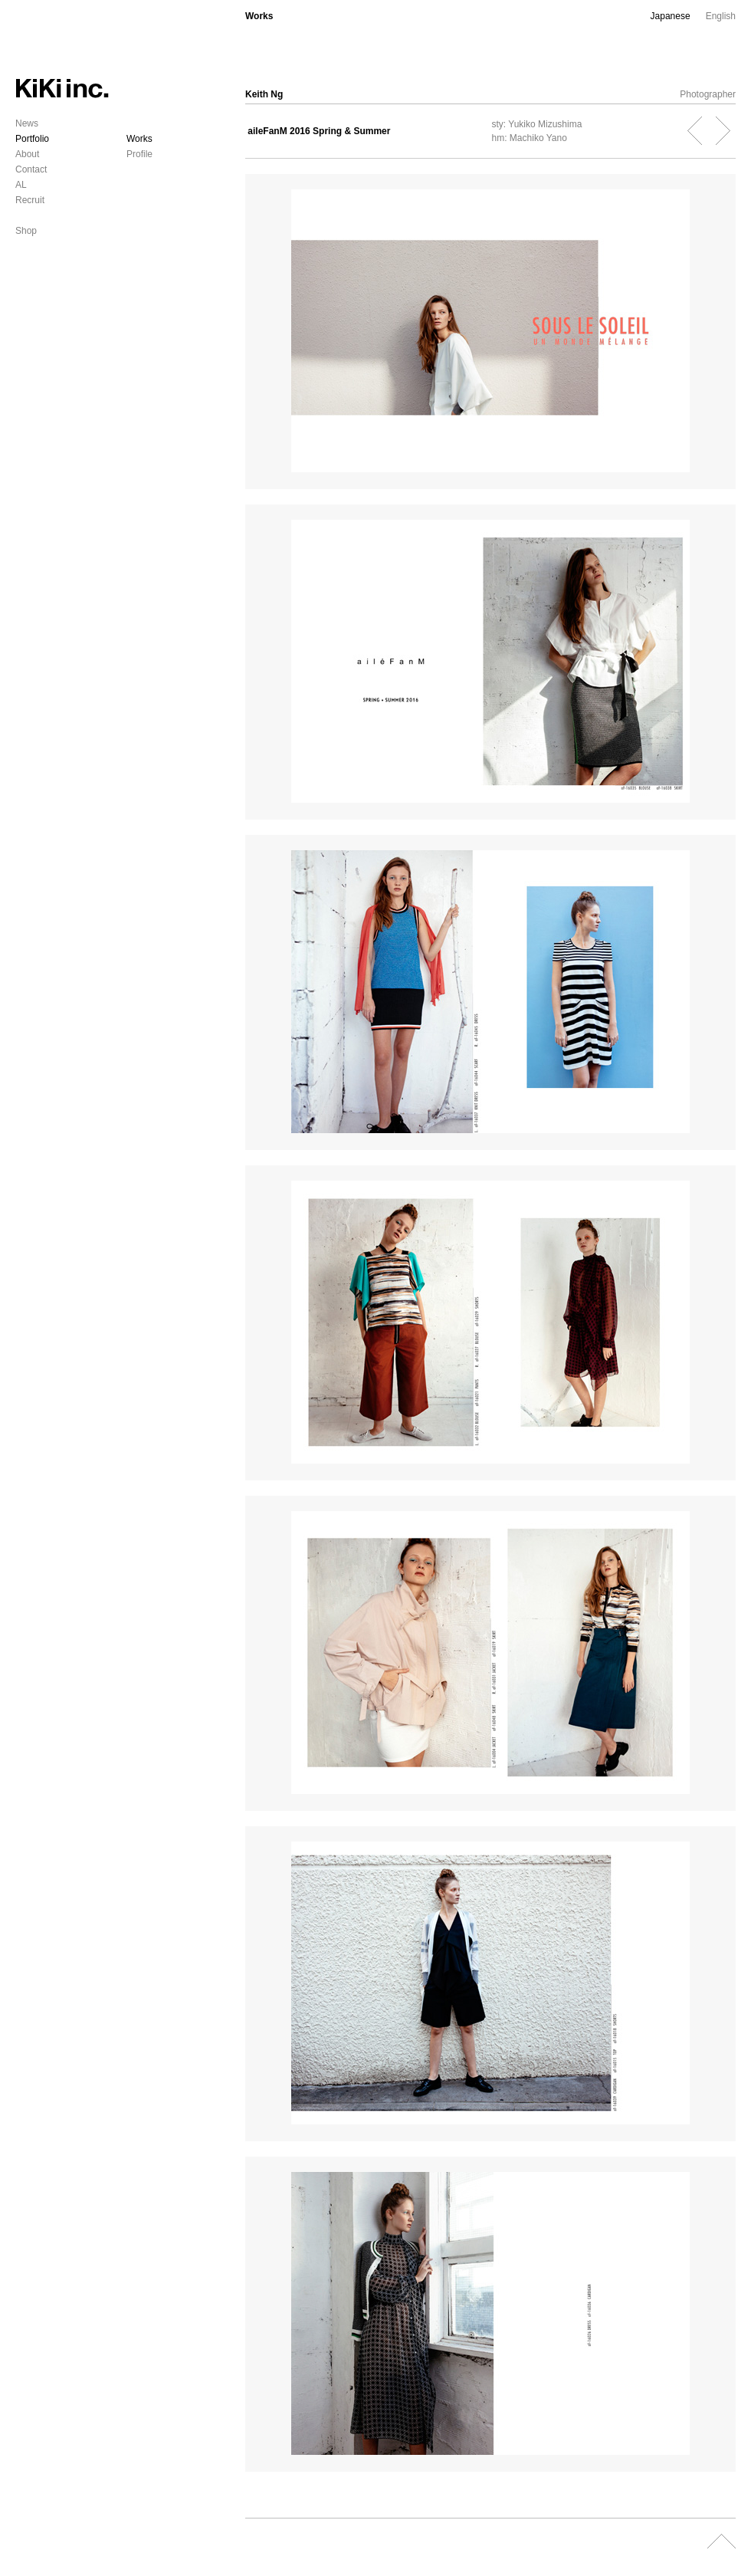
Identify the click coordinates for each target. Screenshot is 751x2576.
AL (21, 184)
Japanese (670, 16)
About (27, 154)
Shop (26, 230)
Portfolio (32, 138)
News (26, 123)
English (721, 16)
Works (139, 138)
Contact (31, 169)
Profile (139, 154)
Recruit (29, 200)
